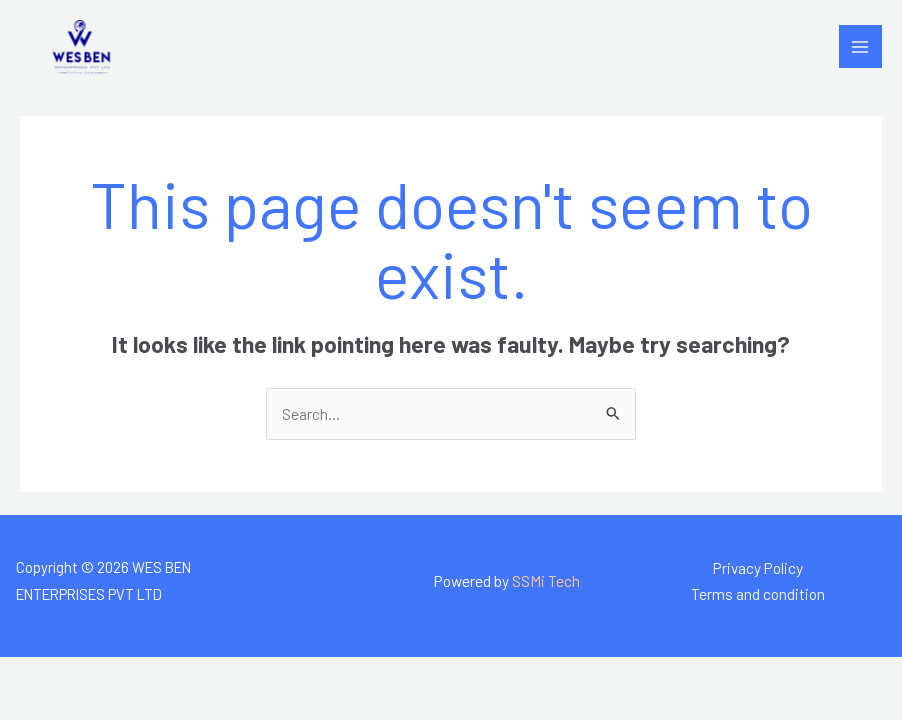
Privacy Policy (758, 567)
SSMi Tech (546, 580)
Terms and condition (758, 593)
